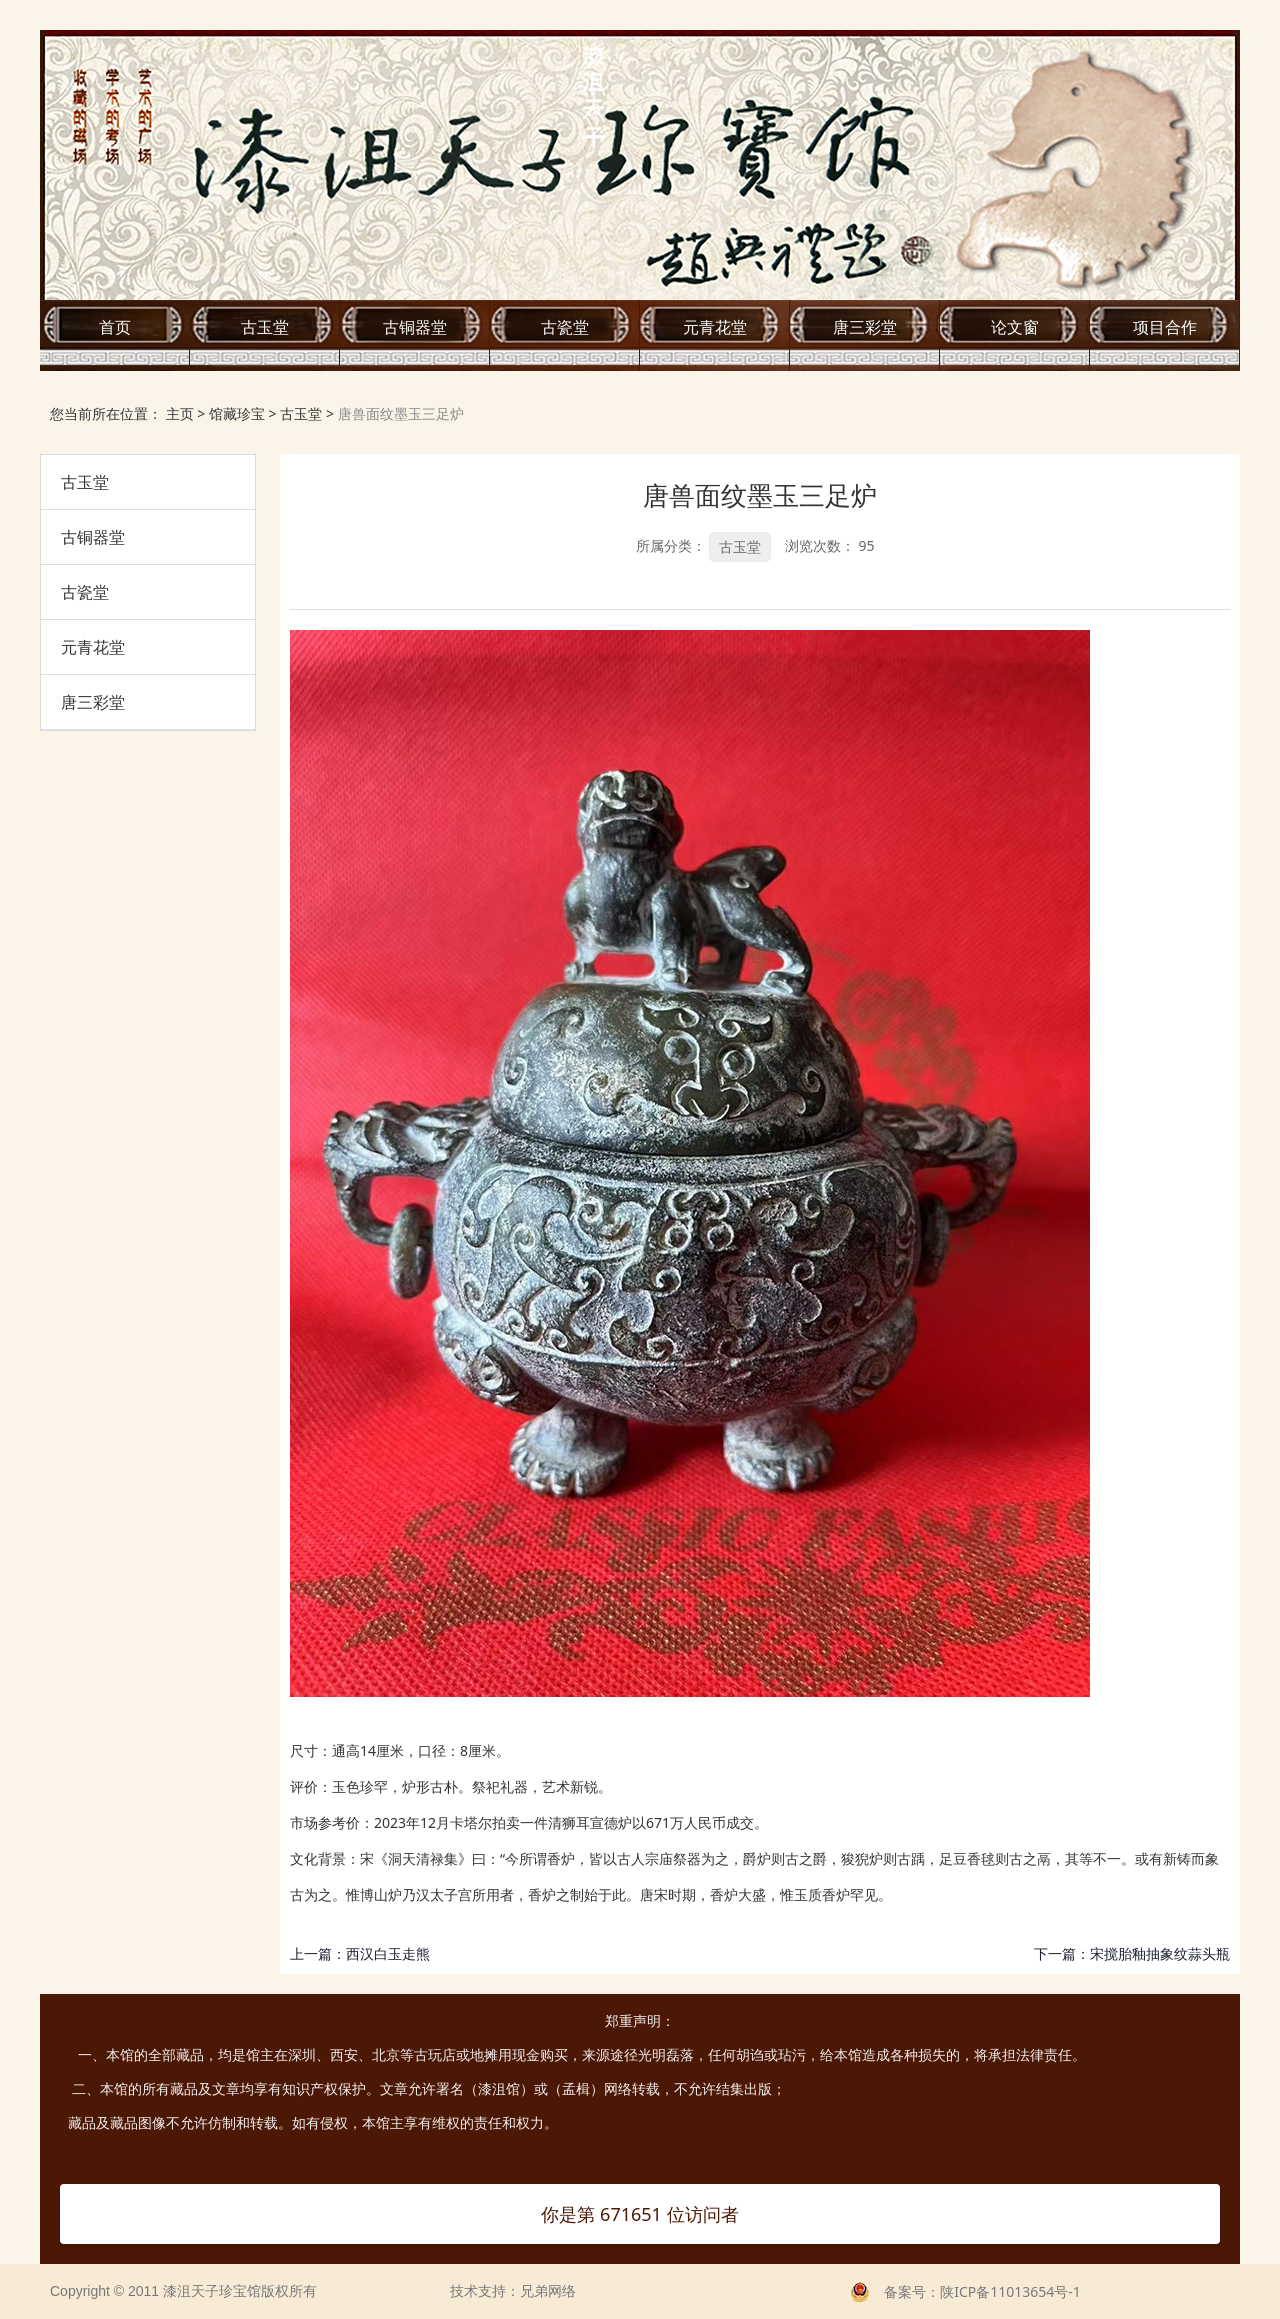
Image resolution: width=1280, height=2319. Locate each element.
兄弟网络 (548, 2291)
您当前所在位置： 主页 (123, 413)
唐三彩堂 (865, 327)
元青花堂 (715, 327)
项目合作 (1165, 327)
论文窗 (1015, 327)
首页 (115, 327)
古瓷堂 (565, 327)
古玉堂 (265, 327)
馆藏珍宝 (237, 413)
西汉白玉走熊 (388, 1953)
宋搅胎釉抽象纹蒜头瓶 (1160, 1953)
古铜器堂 (415, 327)
